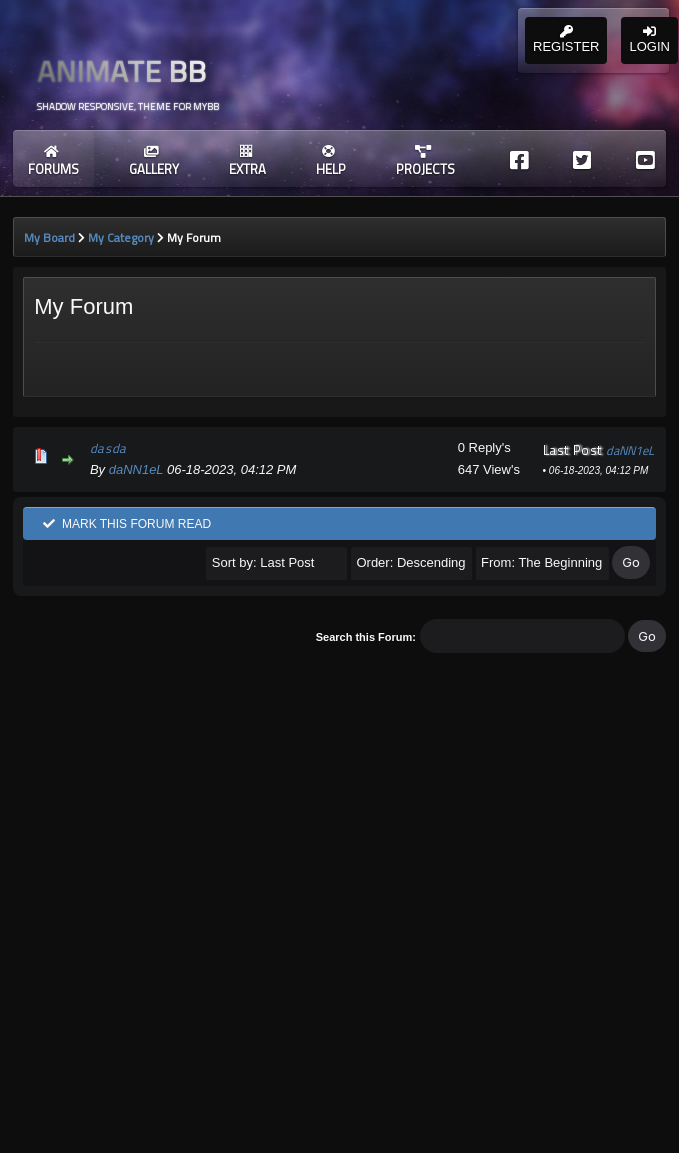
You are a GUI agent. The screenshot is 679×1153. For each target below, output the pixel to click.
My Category (121, 237)
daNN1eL (136, 469)
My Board (49, 237)
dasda (108, 448)
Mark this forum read (127, 524)
